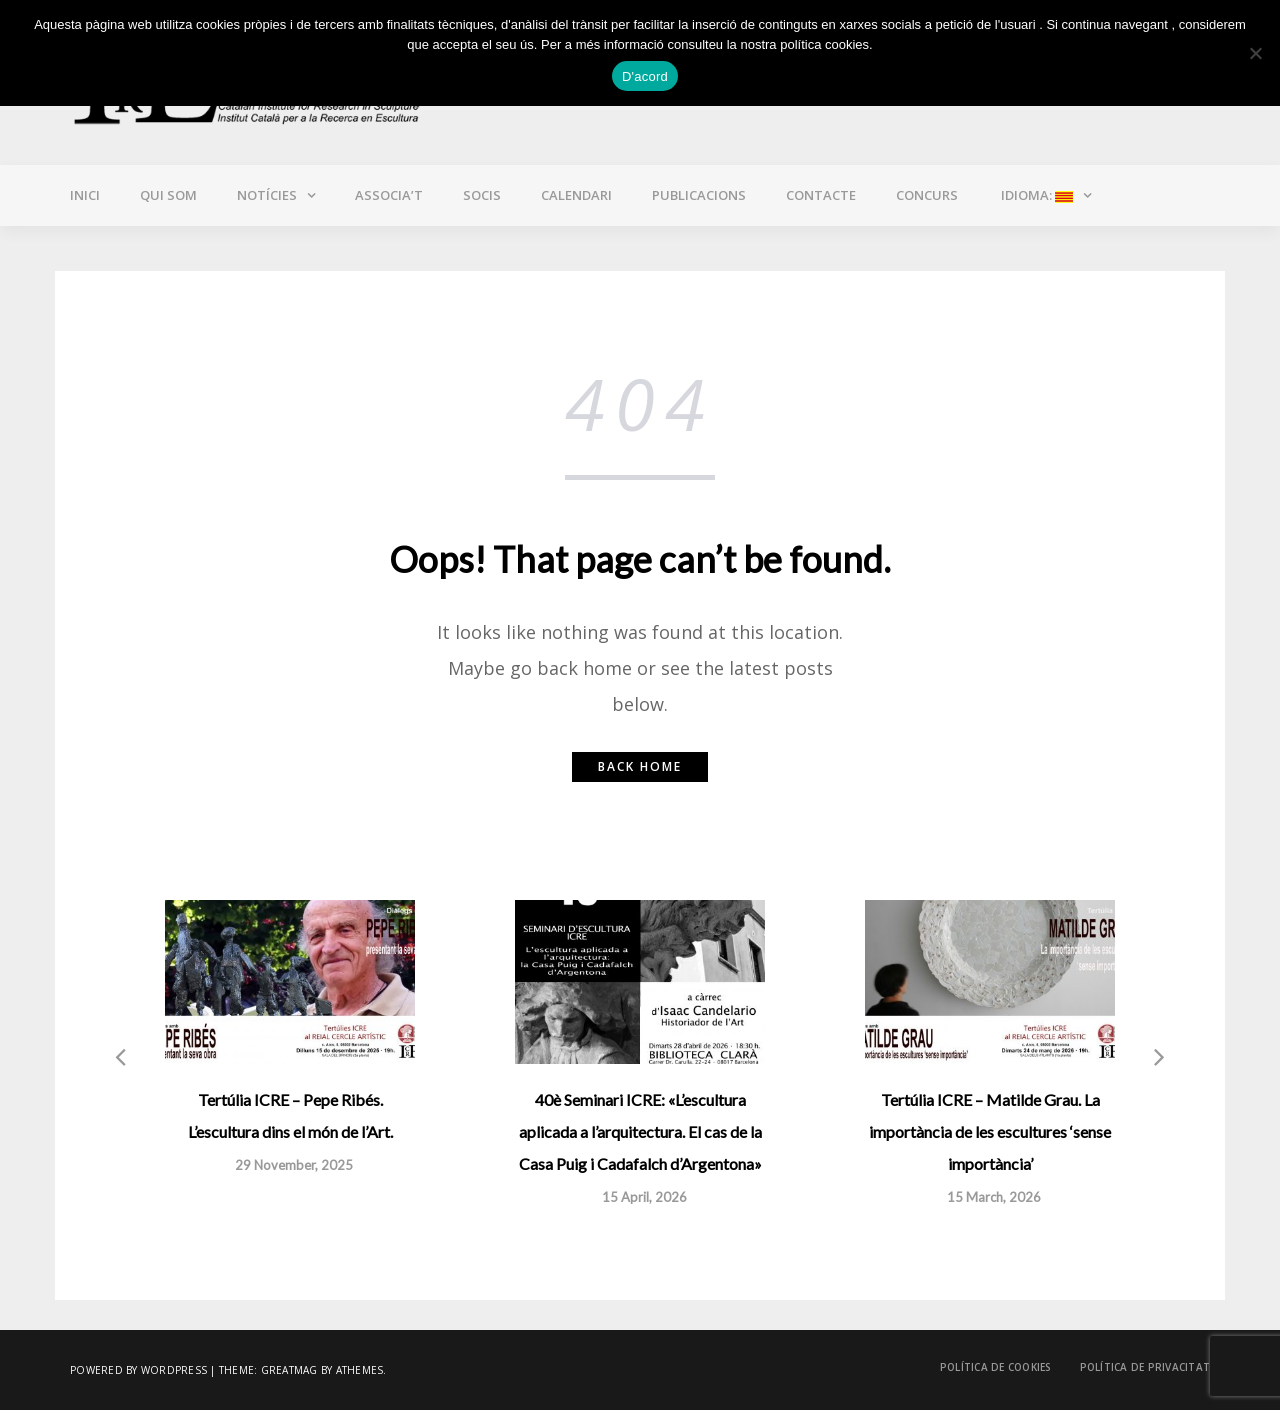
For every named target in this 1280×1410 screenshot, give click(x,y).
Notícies (267, 195)
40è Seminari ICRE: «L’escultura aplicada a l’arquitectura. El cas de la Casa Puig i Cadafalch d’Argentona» (640, 1131)
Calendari (576, 195)
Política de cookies (996, 1367)
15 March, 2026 (994, 1197)
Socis (482, 195)
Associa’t (389, 195)
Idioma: (1035, 195)
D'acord (645, 76)
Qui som (168, 195)
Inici (85, 195)
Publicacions (699, 195)
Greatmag (289, 1370)
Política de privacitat (1145, 1367)
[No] (1255, 53)
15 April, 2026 (644, 1197)
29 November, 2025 (294, 1165)
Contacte (821, 195)
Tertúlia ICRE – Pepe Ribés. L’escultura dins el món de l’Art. (290, 1115)
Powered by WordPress (138, 1370)
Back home (640, 766)
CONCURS (927, 195)
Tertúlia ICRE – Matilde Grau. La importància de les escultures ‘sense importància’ (990, 1131)
